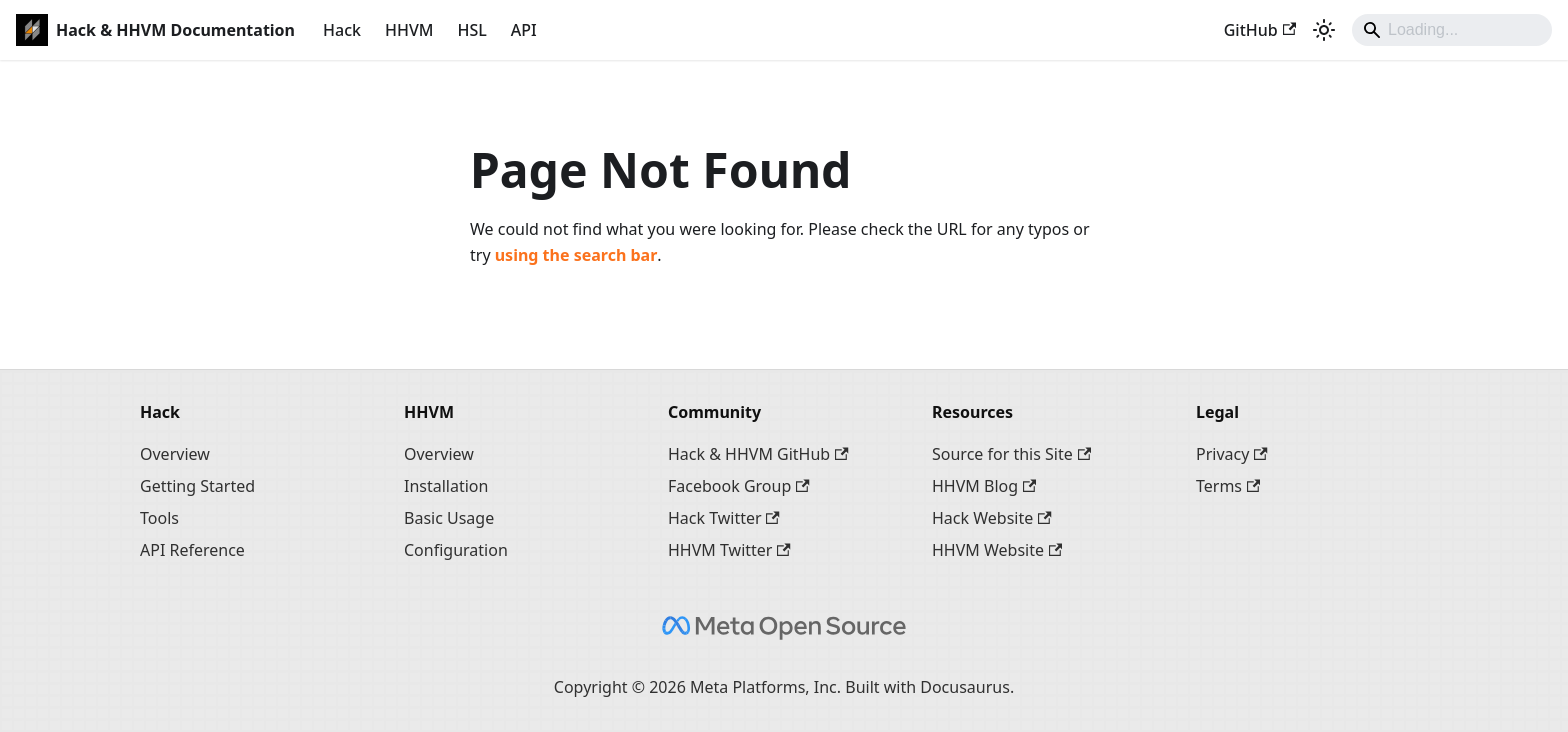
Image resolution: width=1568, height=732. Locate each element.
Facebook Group (739, 486)
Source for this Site (1011, 454)
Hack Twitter (724, 518)
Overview (175, 454)
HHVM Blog (984, 486)
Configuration (456, 550)
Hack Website (992, 518)
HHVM (409, 30)
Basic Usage (449, 518)
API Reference (192, 550)
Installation (446, 486)
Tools (159, 518)
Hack (342, 30)
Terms (1228, 486)
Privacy (1232, 454)
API (524, 30)
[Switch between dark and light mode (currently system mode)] (1324, 30)
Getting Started (197, 486)
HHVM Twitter (729, 550)
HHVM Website (997, 550)
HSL (471, 30)
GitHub (1260, 30)
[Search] (1452, 30)
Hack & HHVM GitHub (758, 454)
